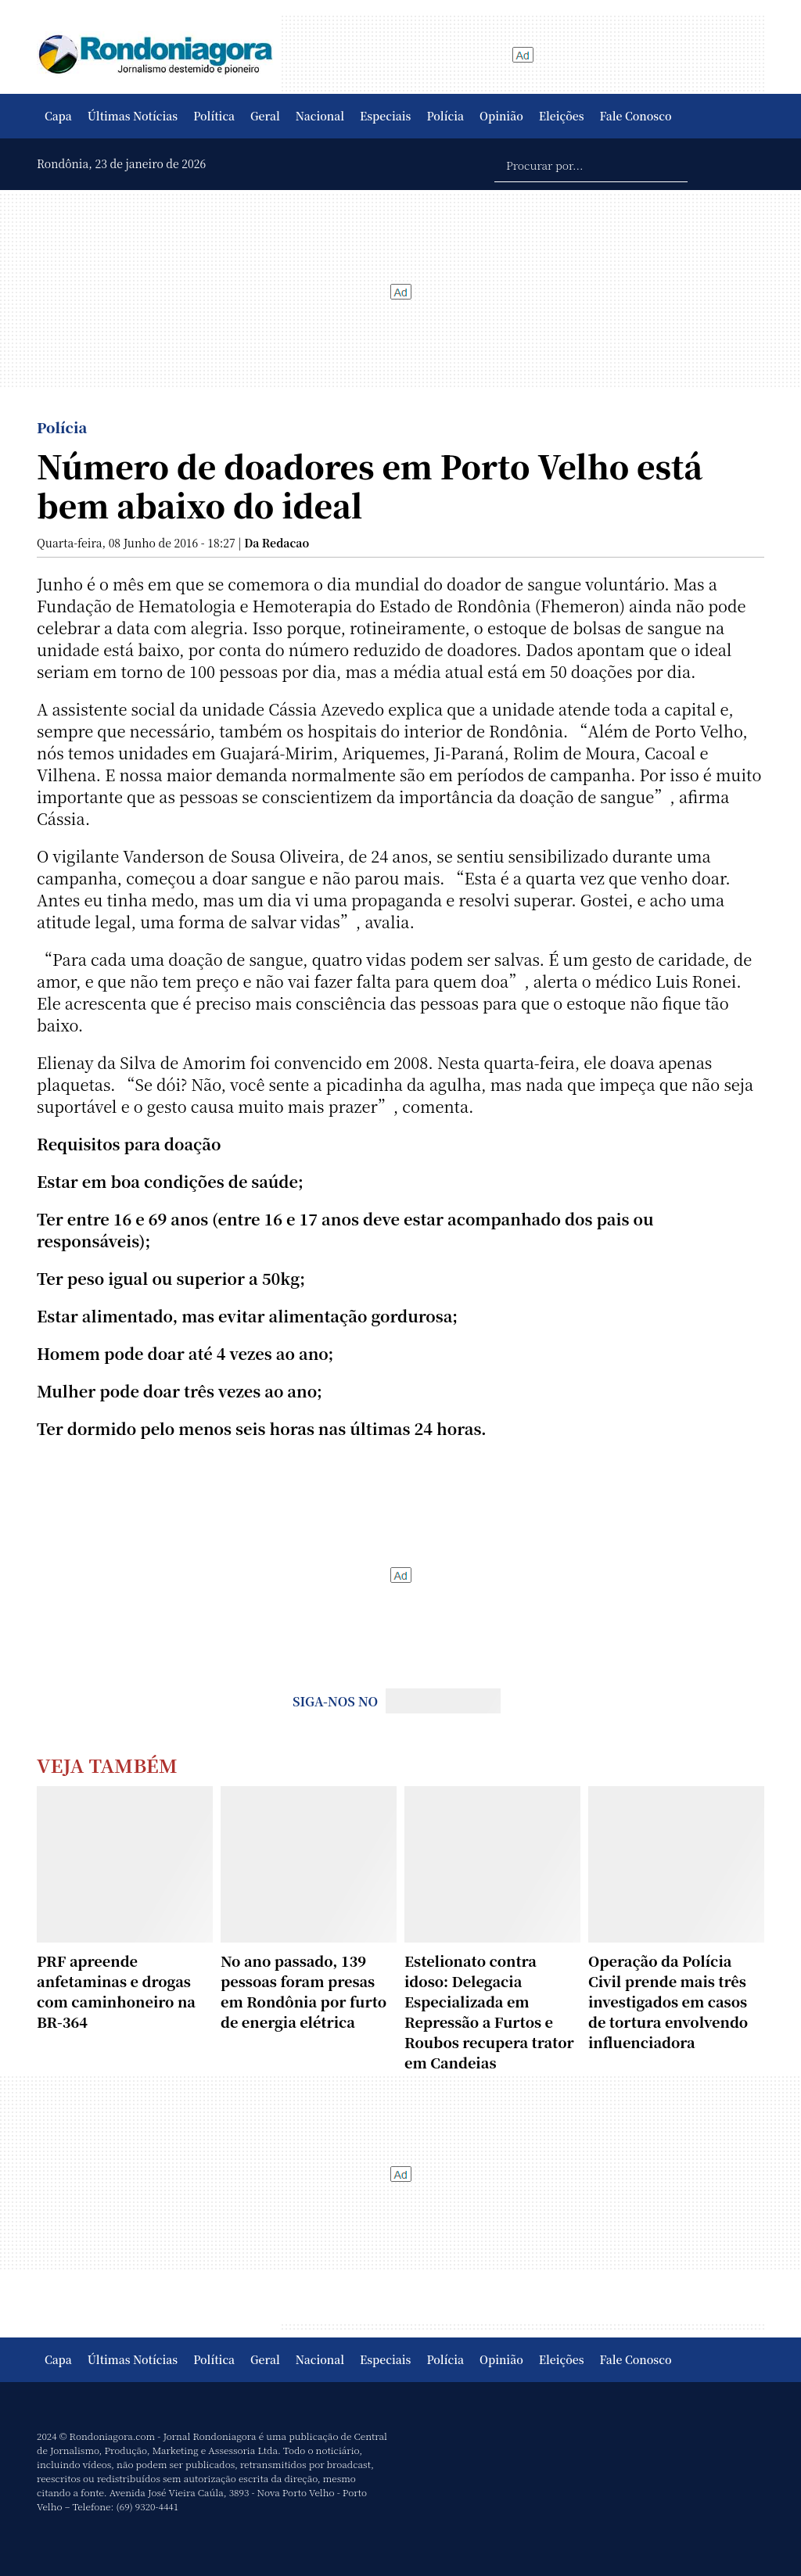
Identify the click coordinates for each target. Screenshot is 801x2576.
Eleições (561, 116)
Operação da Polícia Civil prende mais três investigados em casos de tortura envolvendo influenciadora (668, 2001)
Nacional (320, 116)
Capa (58, 116)
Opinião (501, 116)
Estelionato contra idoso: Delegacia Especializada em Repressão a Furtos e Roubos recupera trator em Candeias (489, 2011)
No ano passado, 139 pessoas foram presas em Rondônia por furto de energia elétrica (303, 1991)
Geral (265, 116)
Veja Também (107, 1764)
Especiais (385, 116)
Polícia (445, 116)
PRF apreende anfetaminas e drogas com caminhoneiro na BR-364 (116, 1991)
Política (214, 116)
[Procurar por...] (591, 164)
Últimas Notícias (133, 116)
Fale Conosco (636, 116)
